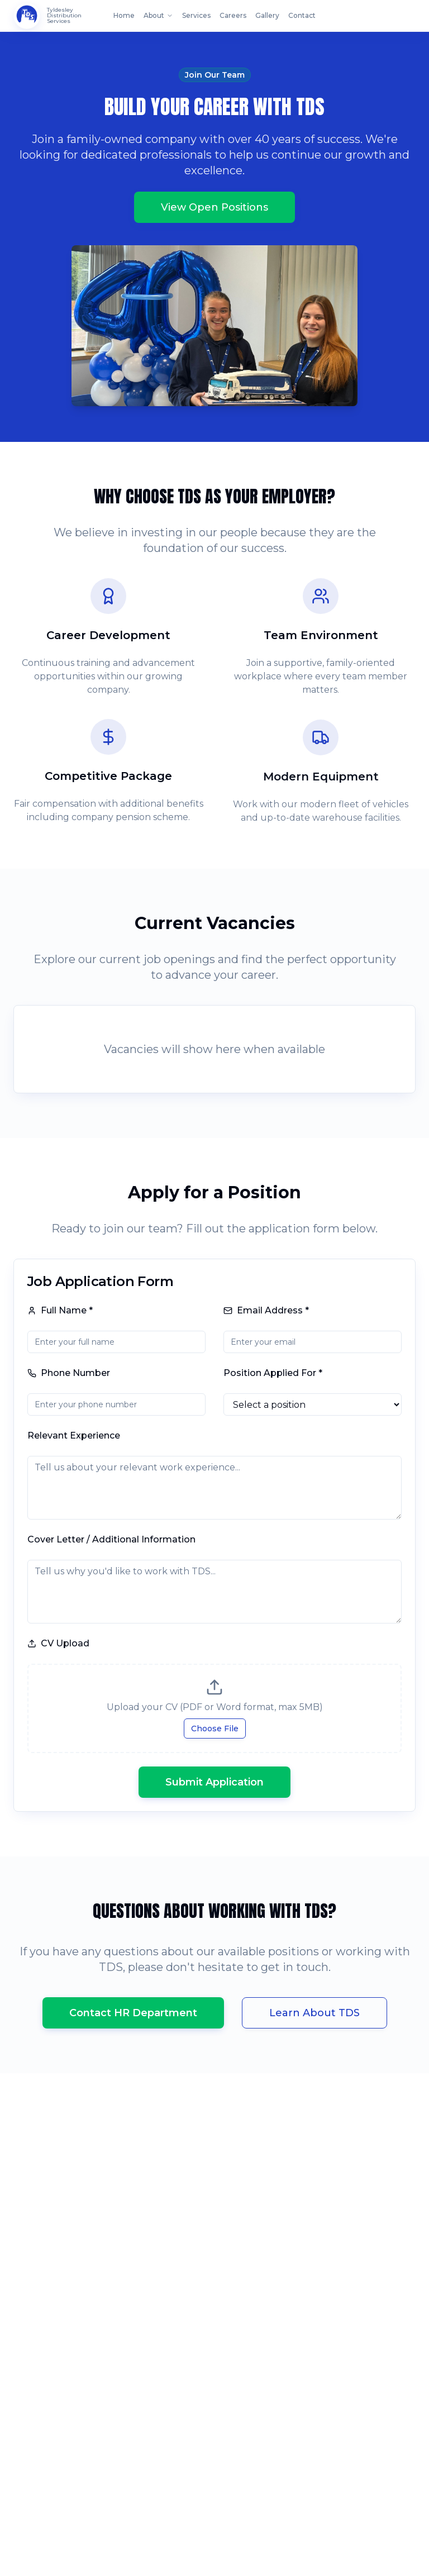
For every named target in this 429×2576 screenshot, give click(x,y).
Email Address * (266, 1310)
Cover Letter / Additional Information (111, 1539)
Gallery (267, 15)
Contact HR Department (133, 2013)
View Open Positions (214, 208)
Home (124, 15)
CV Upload (58, 1643)
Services (196, 15)
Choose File (215, 1728)
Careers (233, 15)
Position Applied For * (272, 1373)
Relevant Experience (73, 1435)
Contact (302, 15)
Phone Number (68, 1373)
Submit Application (214, 1782)
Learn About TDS (314, 2013)
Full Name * (60, 1310)
